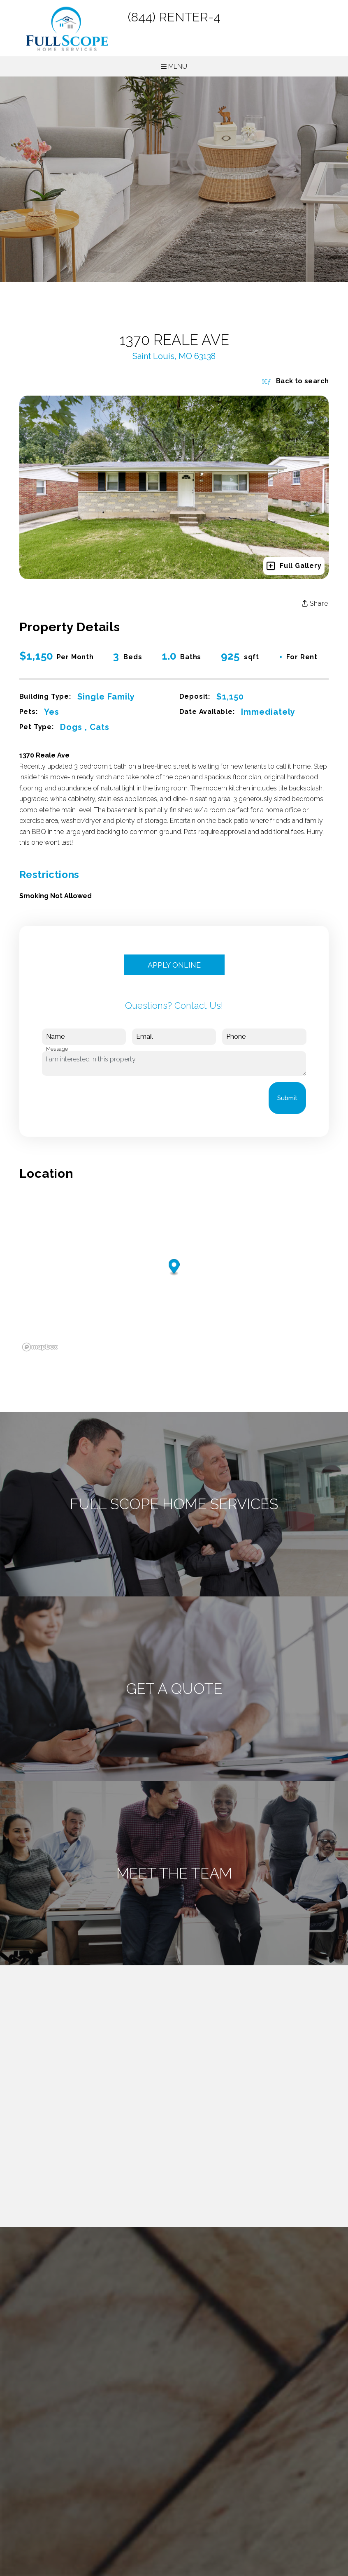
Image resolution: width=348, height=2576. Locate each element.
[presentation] (104, 1098)
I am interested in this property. (174, 1063)
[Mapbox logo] (40, 1347)
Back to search (295, 381)
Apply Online (174, 965)
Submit (287, 1098)
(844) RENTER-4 (174, 17)
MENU (174, 66)
